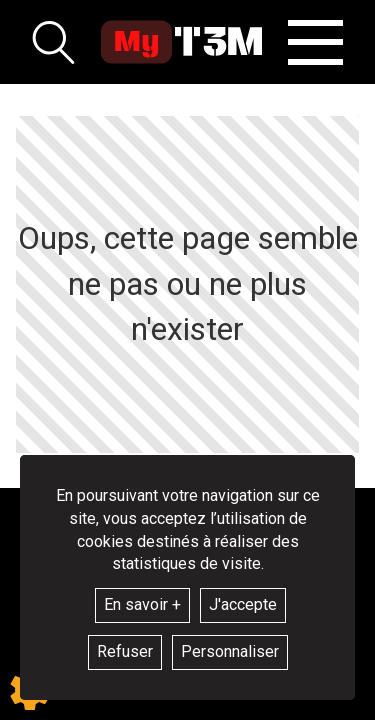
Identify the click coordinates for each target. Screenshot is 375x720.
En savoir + (142, 604)
